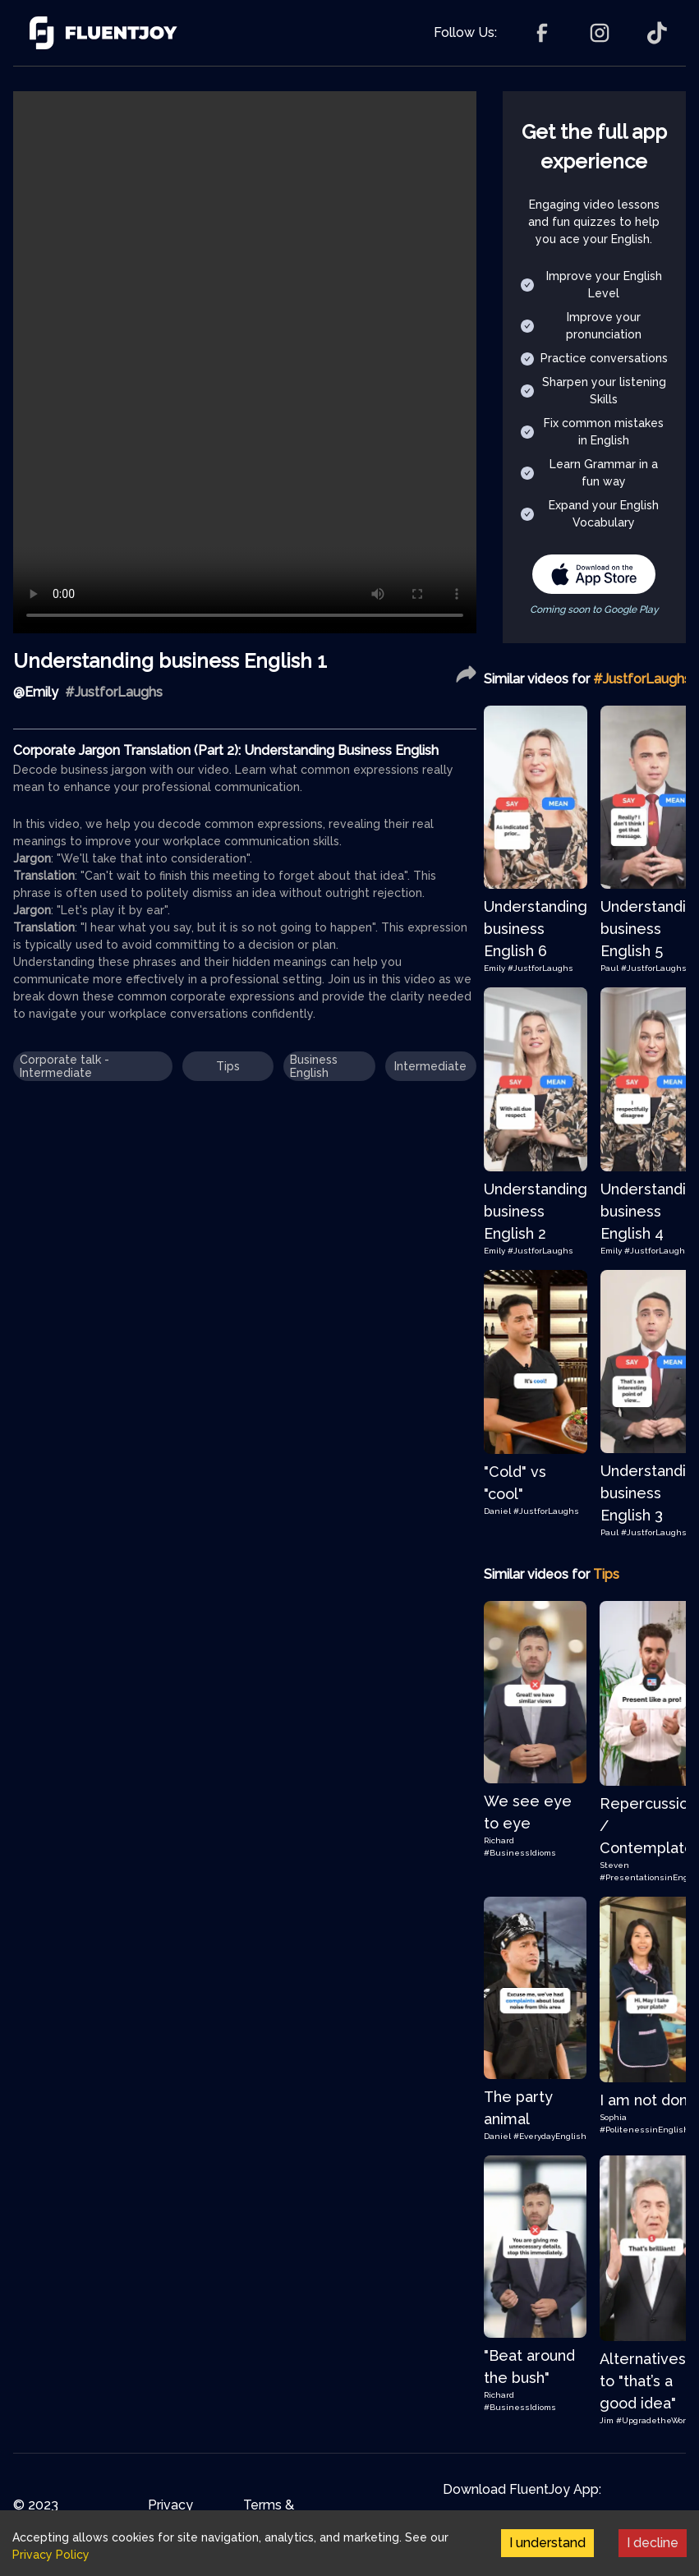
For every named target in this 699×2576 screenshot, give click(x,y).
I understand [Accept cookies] (547, 2543)
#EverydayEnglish (549, 2136)
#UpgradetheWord (653, 2420)
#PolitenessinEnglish (644, 2129)
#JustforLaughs (540, 968)
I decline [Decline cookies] (652, 2543)
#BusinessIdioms (520, 1852)
